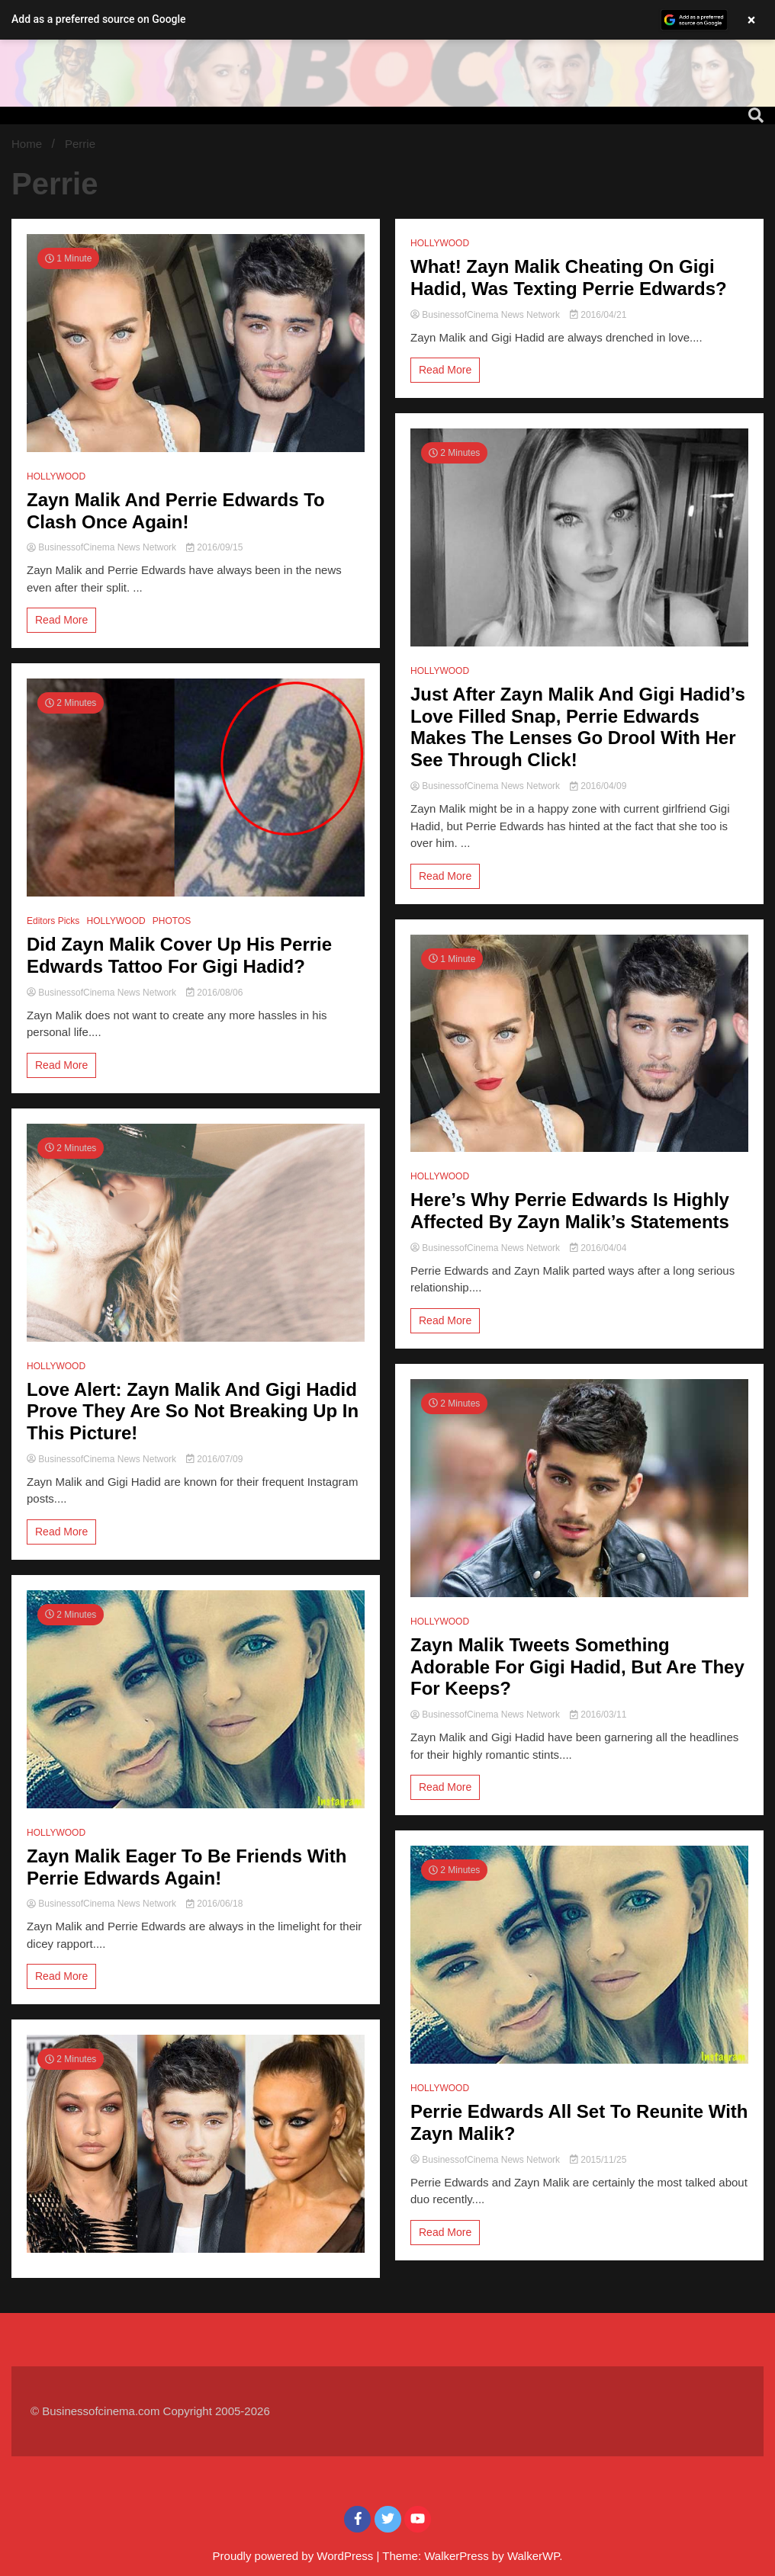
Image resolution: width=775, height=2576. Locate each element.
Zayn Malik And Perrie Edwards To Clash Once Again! (176, 510)
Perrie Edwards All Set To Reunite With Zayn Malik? (579, 2122)
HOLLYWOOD (56, 476)
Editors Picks (53, 921)
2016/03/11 (598, 1714)
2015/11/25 (598, 2159)
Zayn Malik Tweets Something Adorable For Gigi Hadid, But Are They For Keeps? (577, 1666)
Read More (61, 620)
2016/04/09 (598, 786)
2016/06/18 (214, 1903)
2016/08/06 (214, 992)
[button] (387, 20)
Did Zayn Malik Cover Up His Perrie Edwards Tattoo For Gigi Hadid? (179, 955)
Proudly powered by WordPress (295, 2555)
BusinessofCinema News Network (102, 547)
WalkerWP (533, 2555)
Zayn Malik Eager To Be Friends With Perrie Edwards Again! (186, 1867)
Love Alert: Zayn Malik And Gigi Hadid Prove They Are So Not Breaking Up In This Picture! (193, 1411)
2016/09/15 (214, 547)
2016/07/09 (214, 1459)
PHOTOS (172, 921)
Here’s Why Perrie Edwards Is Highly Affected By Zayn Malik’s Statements (569, 1210)
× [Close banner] (752, 20)
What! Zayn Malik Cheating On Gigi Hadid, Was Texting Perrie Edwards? (568, 277)
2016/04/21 (598, 315)
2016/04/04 (598, 1248)
